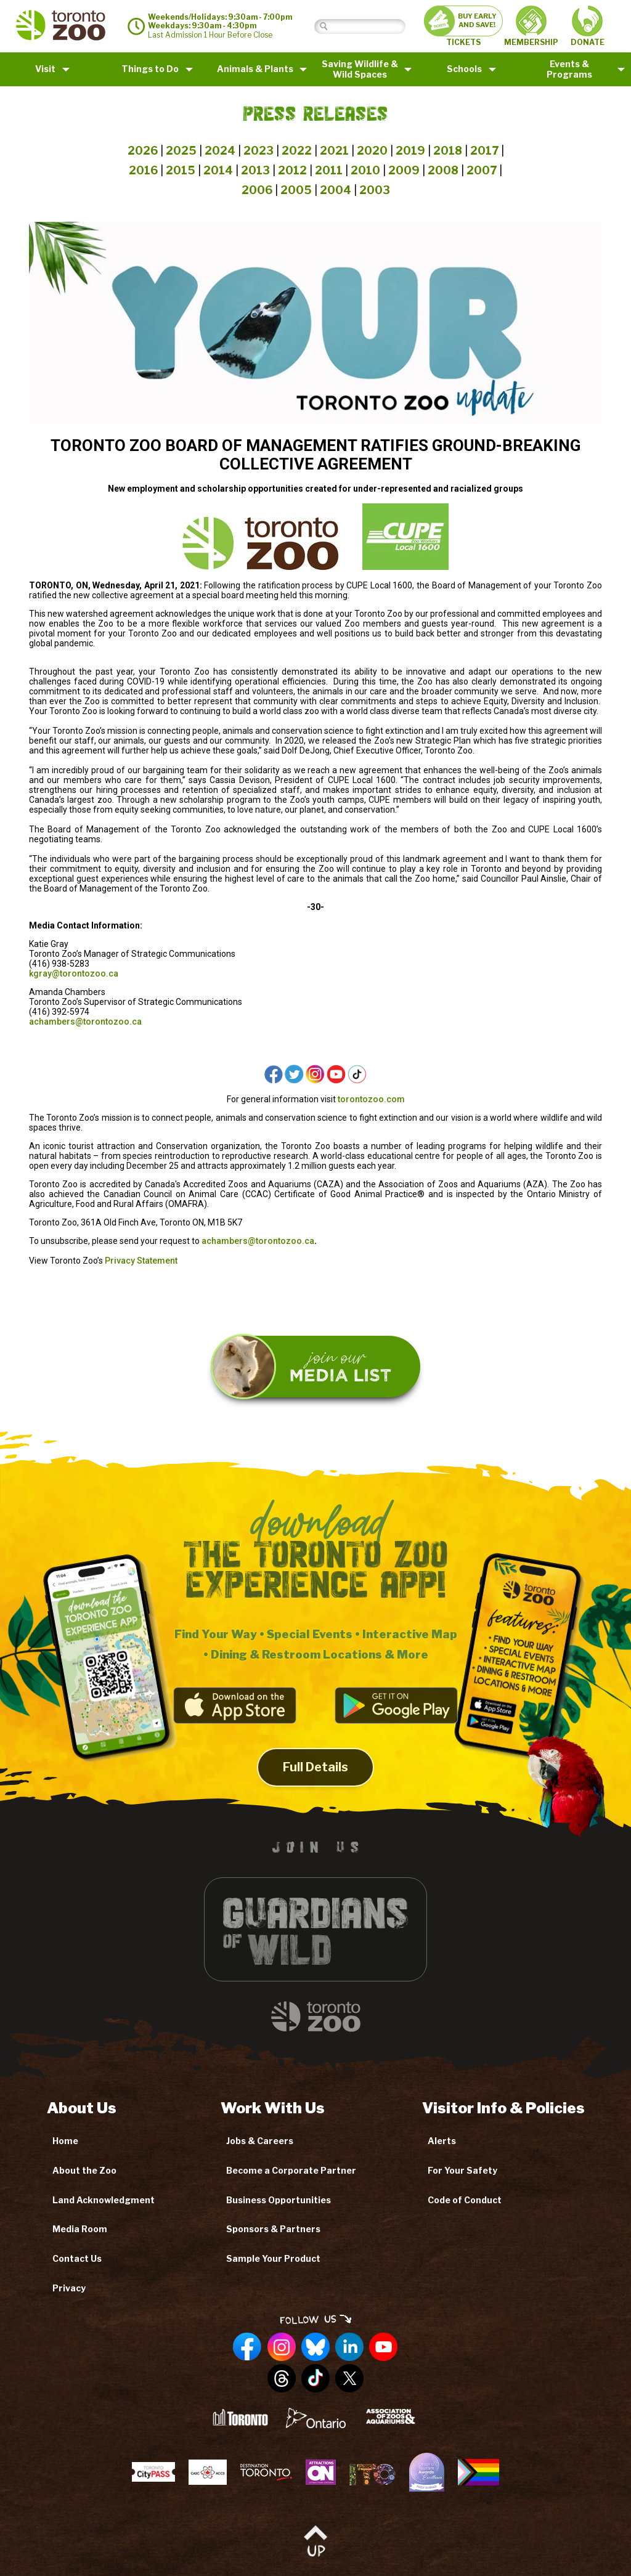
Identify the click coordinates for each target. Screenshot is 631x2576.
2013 (255, 170)
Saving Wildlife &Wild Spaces (360, 69)
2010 (365, 170)
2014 (218, 170)
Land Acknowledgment (103, 2200)
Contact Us (77, 2258)
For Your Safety (462, 2170)
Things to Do (150, 68)
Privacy (69, 2288)
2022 (297, 150)
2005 (296, 190)
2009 (404, 170)
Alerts (442, 2140)
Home (65, 2140)
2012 (292, 170)
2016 (143, 170)
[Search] (369, 26)
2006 (257, 190)
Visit (45, 68)
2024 (220, 150)
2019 (410, 150)
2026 (143, 150)
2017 (484, 150)
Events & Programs (569, 69)
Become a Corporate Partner (291, 2170)
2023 (258, 150)
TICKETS (463, 26)
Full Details (315, 1781)
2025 (181, 150)
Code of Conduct (465, 2200)
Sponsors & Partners (273, 2229)
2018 (447, 150)
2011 (329, 170)
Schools (464, 68)
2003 (374, 190)
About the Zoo (84, 2170)
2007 (481, 170)
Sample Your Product (273, 2258)
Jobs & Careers (259, 2140)
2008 (443, 170)
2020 (372, 150)
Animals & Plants (255, 68)
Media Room (79, 2229)
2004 (335, 190)
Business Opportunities (278, 2200)
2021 (334, 150)
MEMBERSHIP (531, 26)
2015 (180, 170)
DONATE (588, 26)
